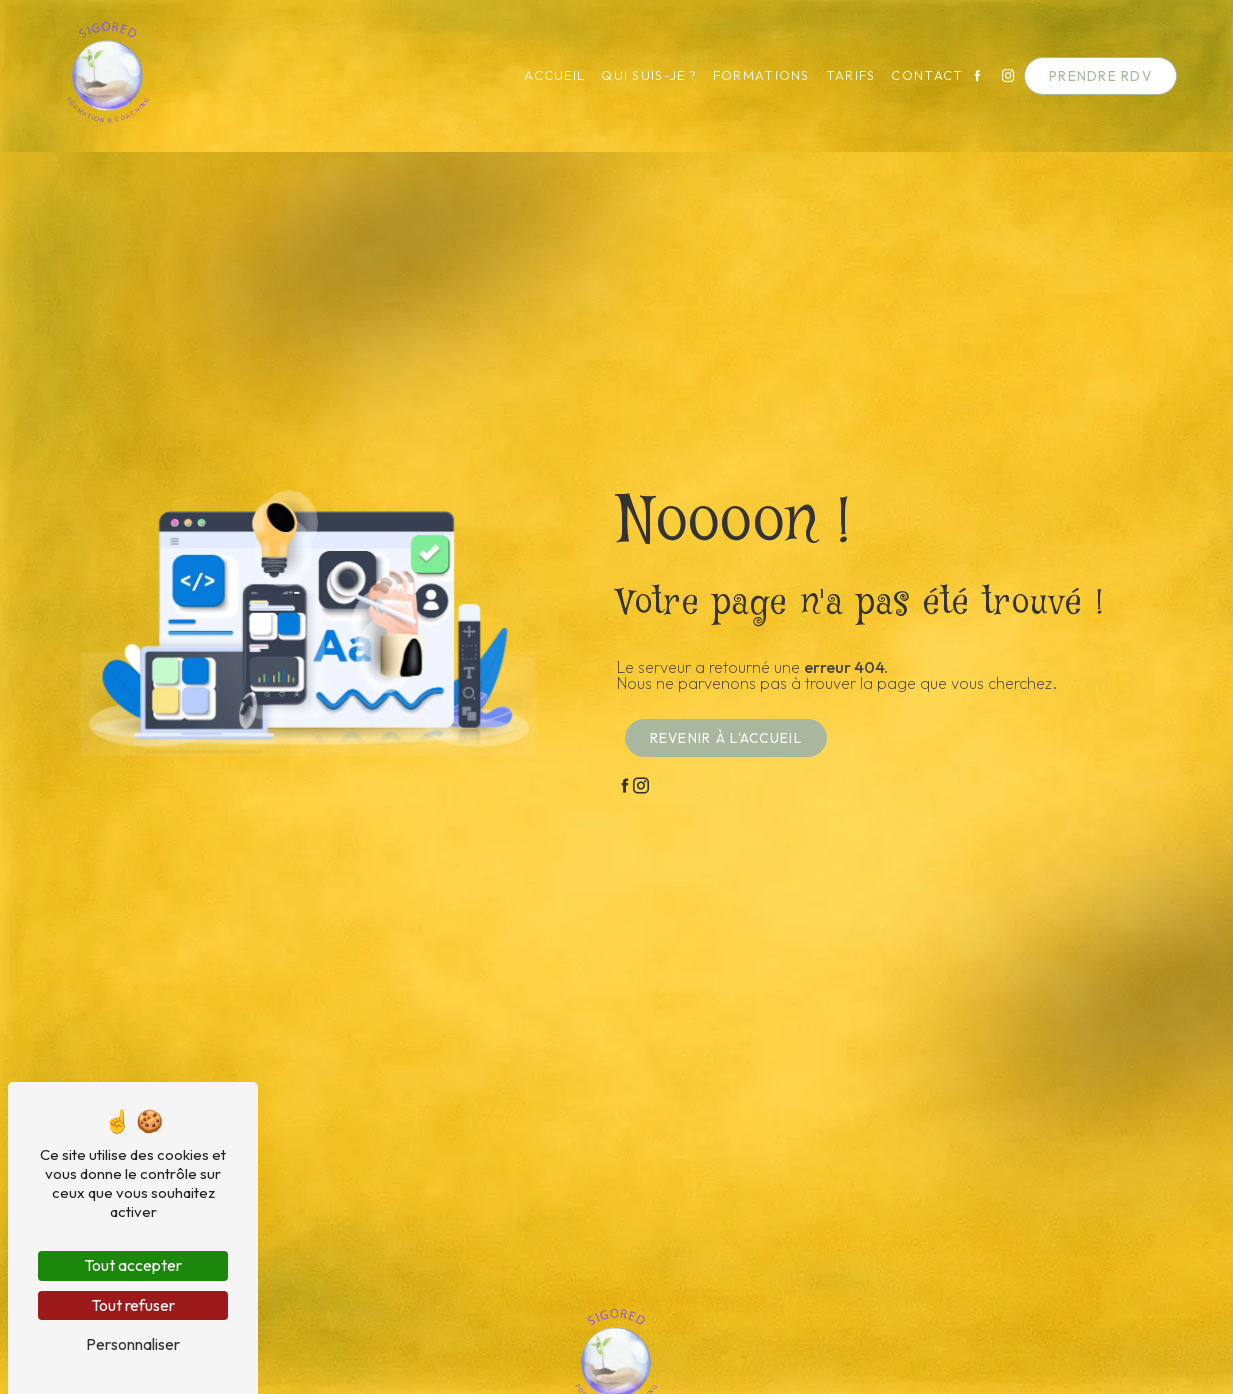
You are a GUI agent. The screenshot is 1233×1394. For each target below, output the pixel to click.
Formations (761, 76)
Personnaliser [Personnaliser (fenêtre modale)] (133, 1344)
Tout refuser (133, 1305)
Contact (928, 76)
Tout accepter (133, 1265)
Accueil (554, 76)
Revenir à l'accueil (726, 738)
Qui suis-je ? (649, 76)
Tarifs (851, 76)
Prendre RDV (1100, 76)
